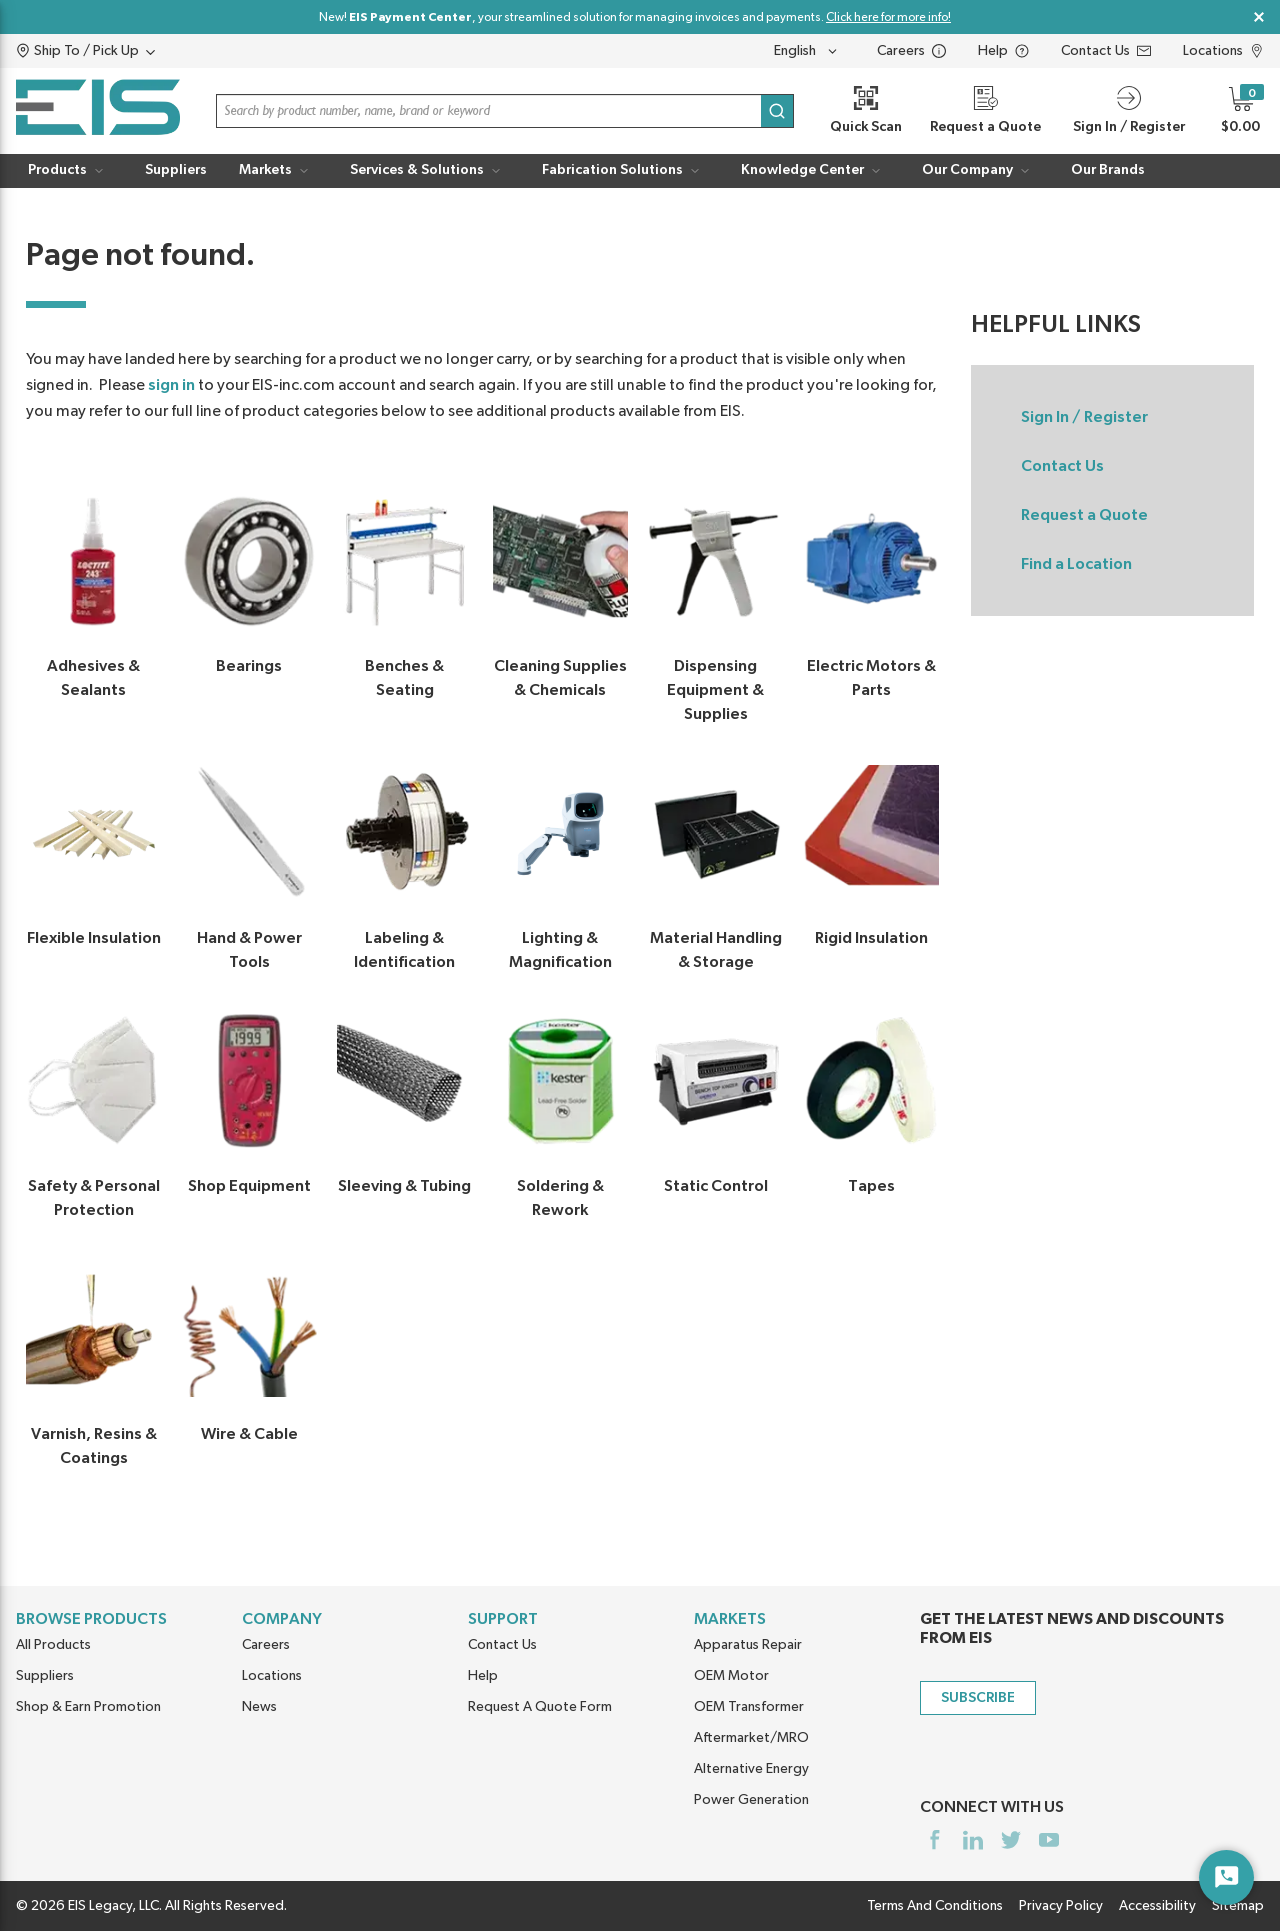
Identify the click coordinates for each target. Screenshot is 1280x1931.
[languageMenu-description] (809, 51)
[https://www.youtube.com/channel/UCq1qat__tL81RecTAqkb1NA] (1049, 1840)
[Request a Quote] (985, 110)
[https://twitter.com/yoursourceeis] (1011, 1840)
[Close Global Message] (1259, 17)
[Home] (98, 111)
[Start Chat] (1226, 1877)
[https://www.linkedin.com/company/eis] (973, 1840)
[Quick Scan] (866, 110)
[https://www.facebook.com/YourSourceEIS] (935, 1840)
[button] (121, 51)
